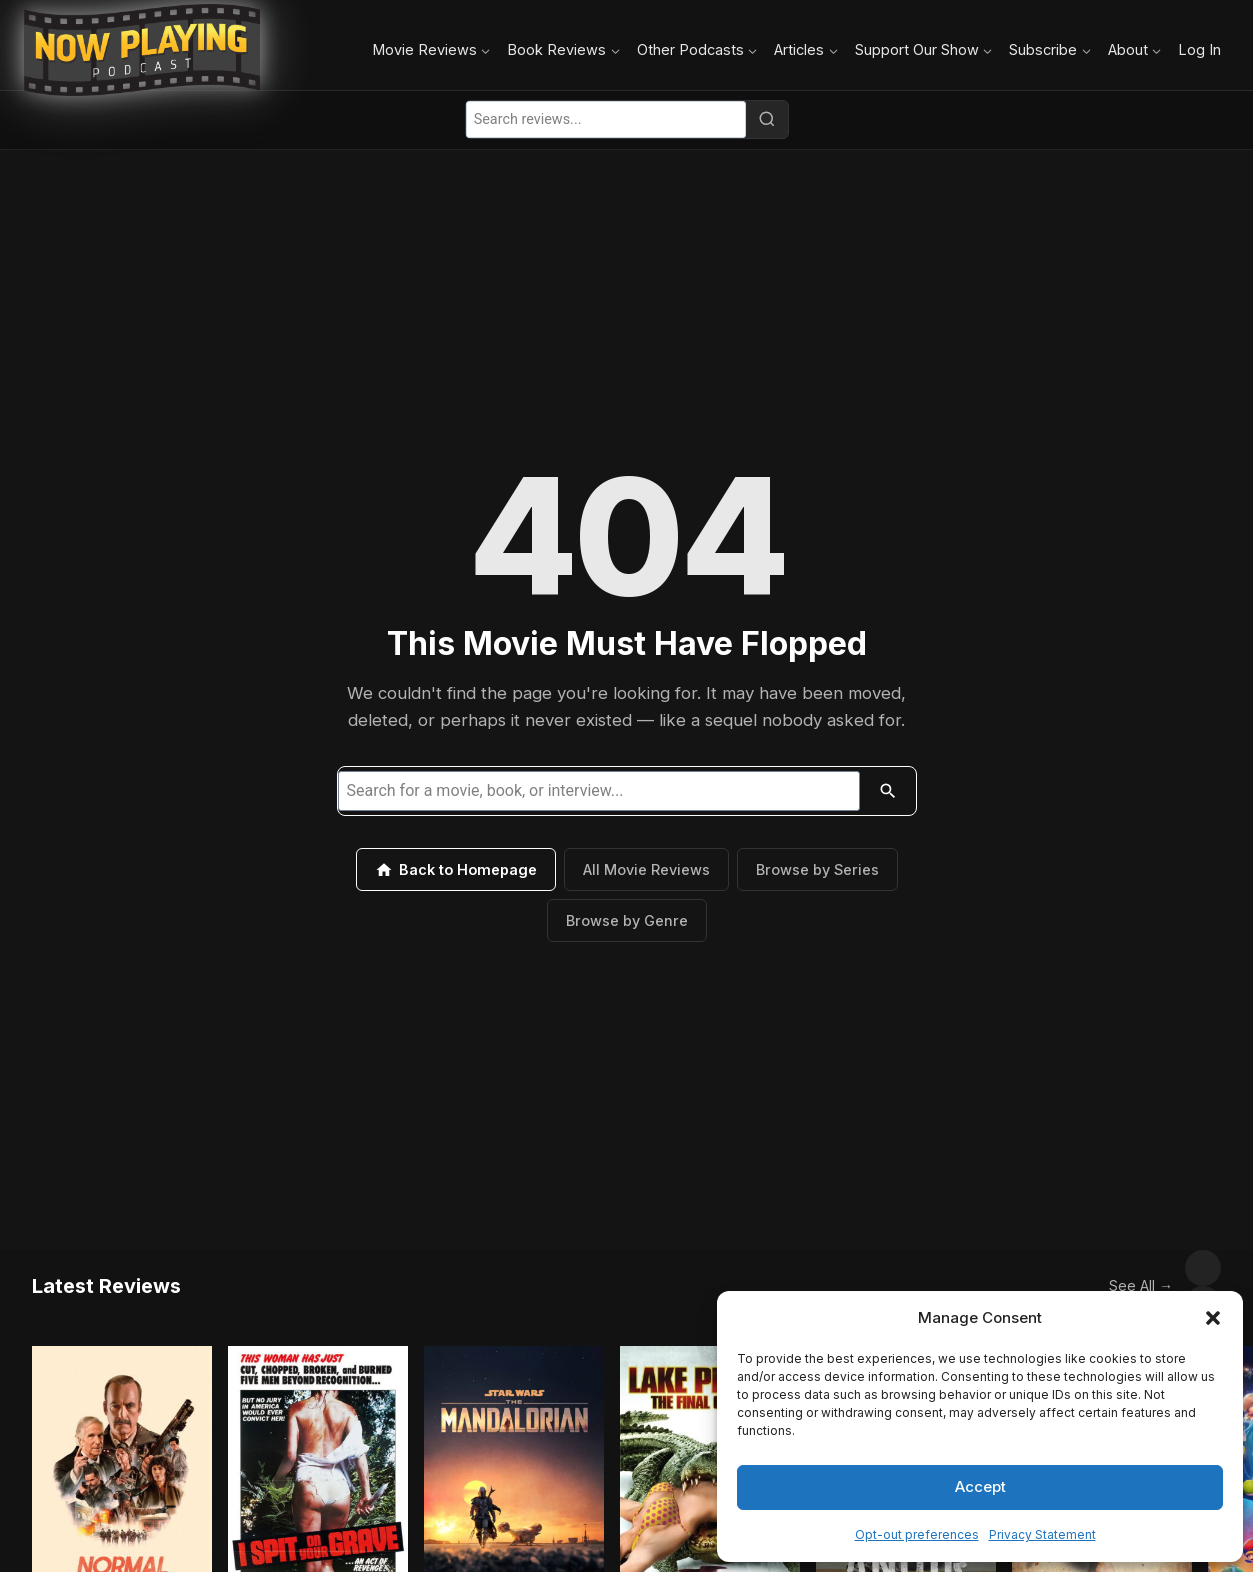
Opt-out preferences (917, 1534)
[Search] (767, 119)
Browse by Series (817, 869)
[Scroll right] (1203, 1268)
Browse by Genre (627, 920)
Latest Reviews (106, 1268)
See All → (1097, 1267)
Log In (1199, 49)
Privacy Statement (1042, 1534)
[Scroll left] (1159, 1268)
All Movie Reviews (646, 869)
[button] (1213, 1318)
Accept (980, 1486)
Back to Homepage (456, 870)
